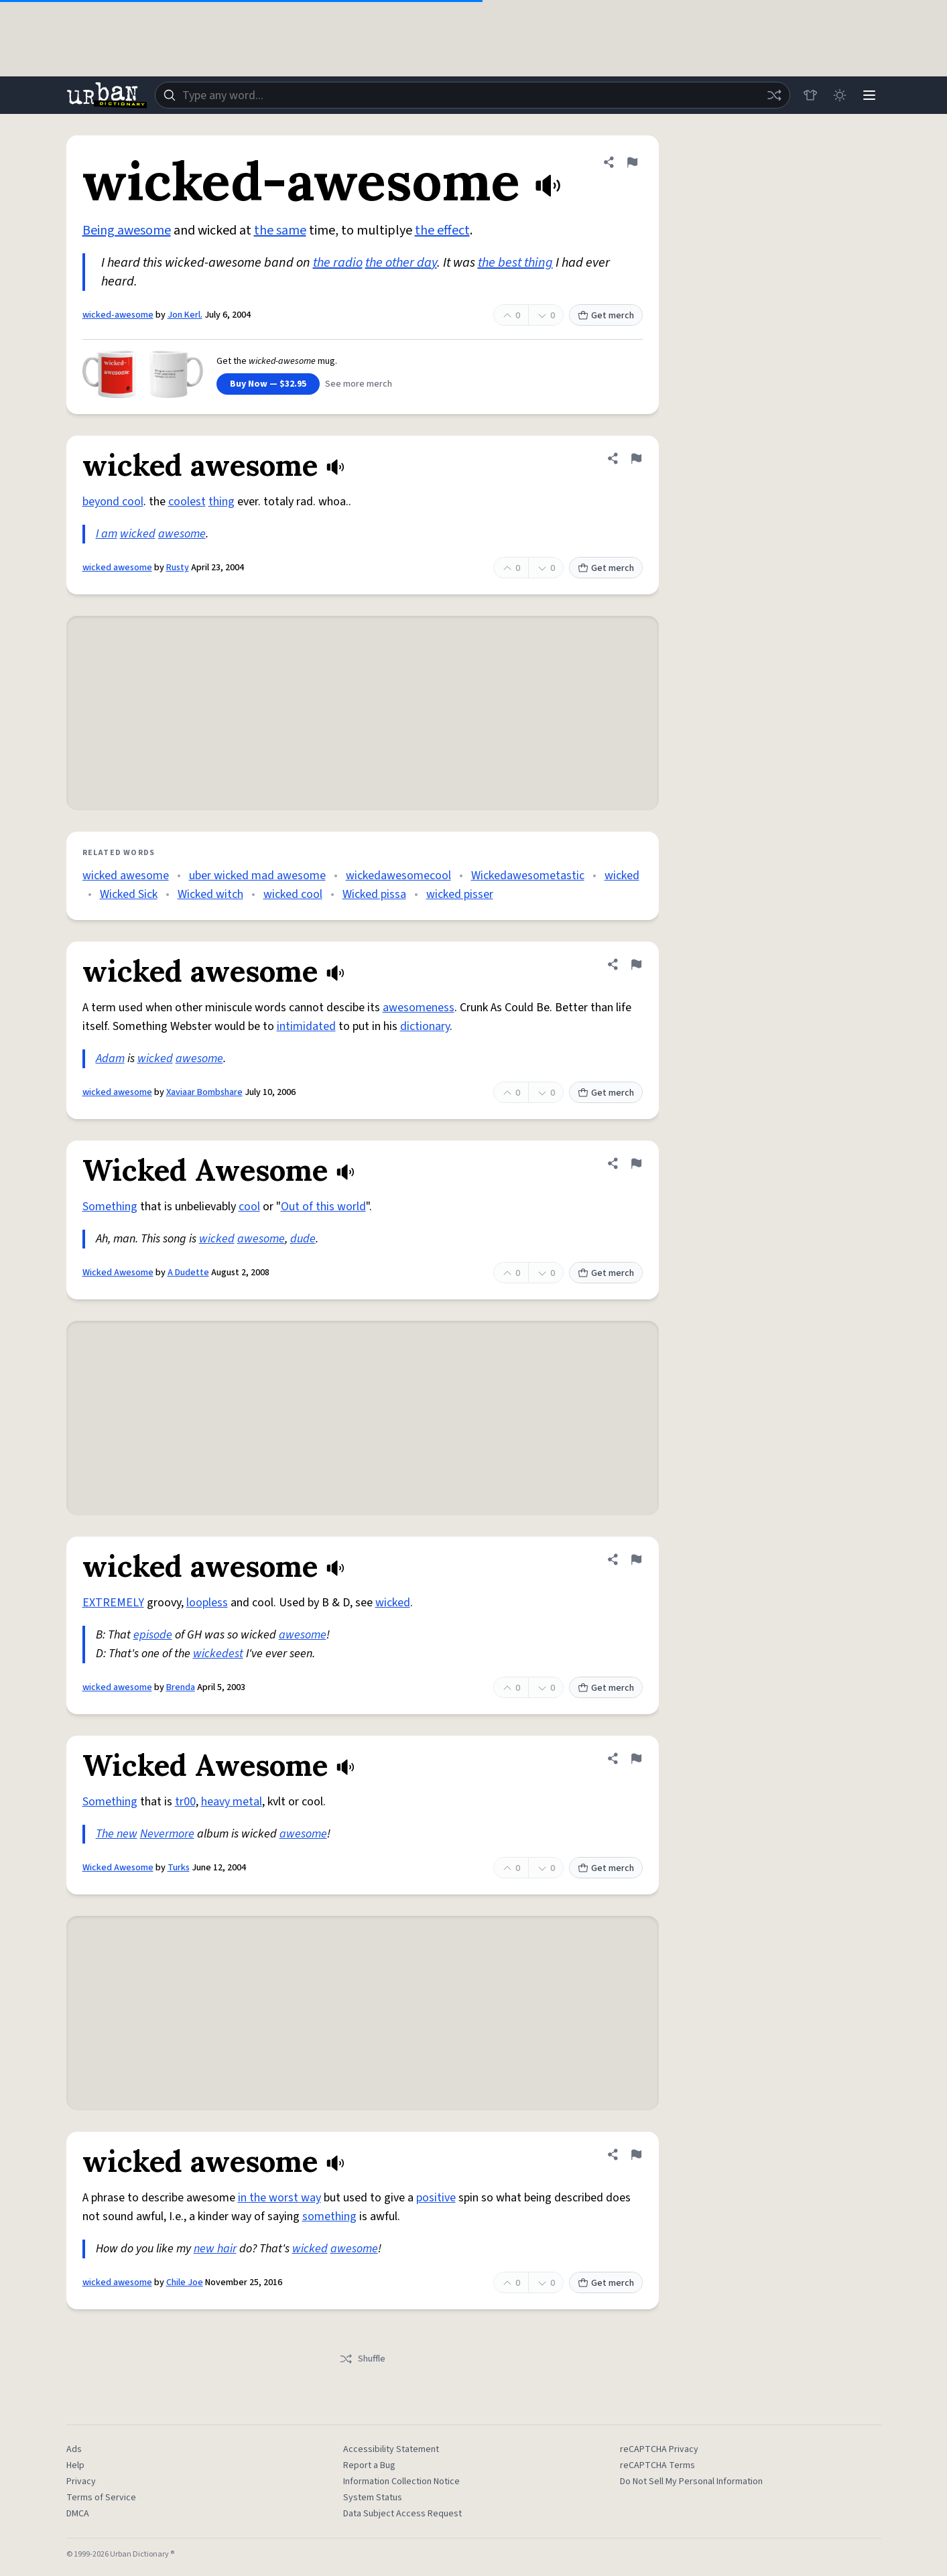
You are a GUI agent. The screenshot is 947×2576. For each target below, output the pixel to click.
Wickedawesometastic (527, 875)
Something (109, 1206)
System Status (372, 2497)
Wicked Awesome (117, 1272)
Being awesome (126, 230)
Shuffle (362, 2359)
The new (116, 1833)
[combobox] (472, 95)
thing (221, 501)
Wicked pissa (374, 894)
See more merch (358, 384)
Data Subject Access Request (402, 2513)
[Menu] (869, 95)
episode (152, 1634)
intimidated (306, 1026)
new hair (215, 2248)
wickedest (218, 1653)
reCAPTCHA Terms (657, 2465)
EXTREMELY (113, 1602)
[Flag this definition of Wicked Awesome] (636, 1163)
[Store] (810, 95)
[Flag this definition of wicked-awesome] (632, 162)
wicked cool (292, 894)
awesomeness (418, 1007)
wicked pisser (459, 894)
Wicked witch (210, 894)
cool (249, 1206)
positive (436, 2197)
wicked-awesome (117, 315)
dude (303, 1238)
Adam (110, 1058)
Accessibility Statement (391, 2449)
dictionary (425, 1026)
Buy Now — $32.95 (268, 384)
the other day (401, 262)
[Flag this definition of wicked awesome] (636, 458)
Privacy (81, 2481)
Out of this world (323, 1206)
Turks (179, 1867)
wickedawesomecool (398, 875)
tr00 (185, 1801)
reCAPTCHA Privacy (659, 2449)
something (329, 2216)
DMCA (77, 2513)
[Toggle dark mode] (840, 95)
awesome (182, 533)
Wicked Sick (128, 894)
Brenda (180, 1687)
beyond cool (112, 501)
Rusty (177, 567)
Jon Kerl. (185, 315)
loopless (207, 1602)
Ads (74, 2449)
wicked (137, 533)
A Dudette (188, 1272)
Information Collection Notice (401, 2481)
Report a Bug (369, 2465)
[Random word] (774, 95)
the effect (442, 230)
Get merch (606, 315)
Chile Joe (184, 2282)
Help (75, 2465)
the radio (338, 262)
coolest (187, 501)
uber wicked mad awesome (257, 875)
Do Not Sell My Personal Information (691, 2481)
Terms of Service (101, 2497)
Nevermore (167, 1833)
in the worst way (279, 2197)
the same (280, 230)
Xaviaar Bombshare (204, 1092)
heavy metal (231, 1801)
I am (106, 533)
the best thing (515, 262)
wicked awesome (117, 567)
